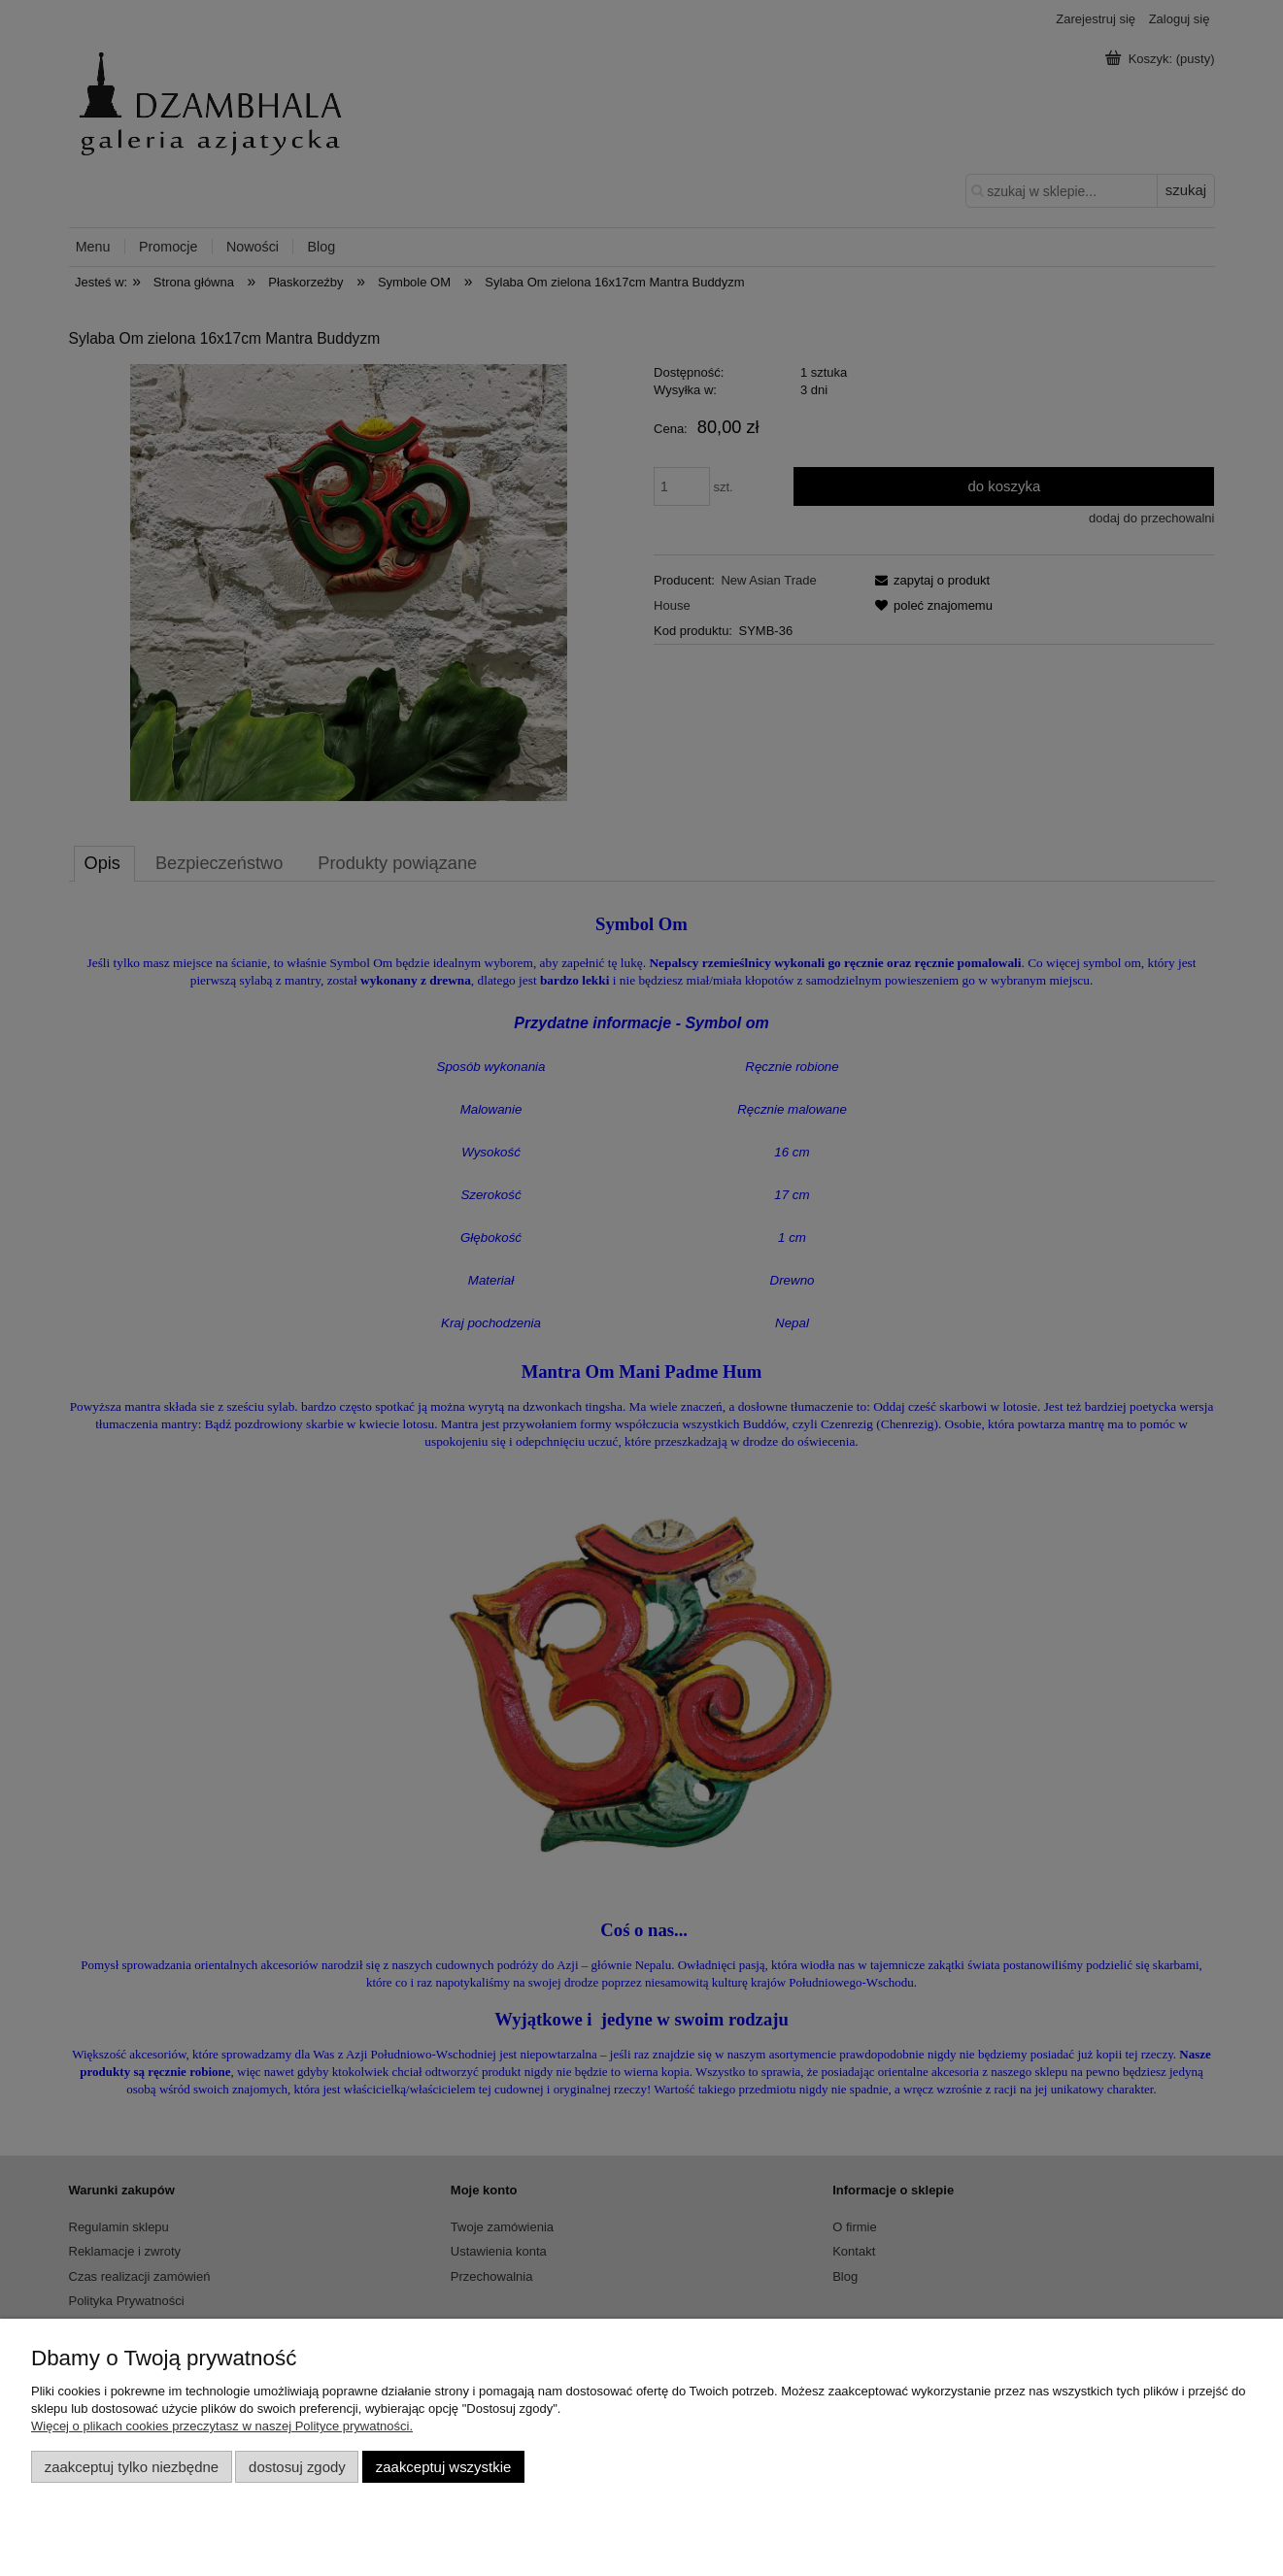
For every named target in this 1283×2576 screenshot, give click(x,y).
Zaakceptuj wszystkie (443, 2467)
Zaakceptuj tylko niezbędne (132, 2467)
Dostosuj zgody (297, 2467)
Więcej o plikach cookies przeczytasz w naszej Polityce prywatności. (222, 2426)
